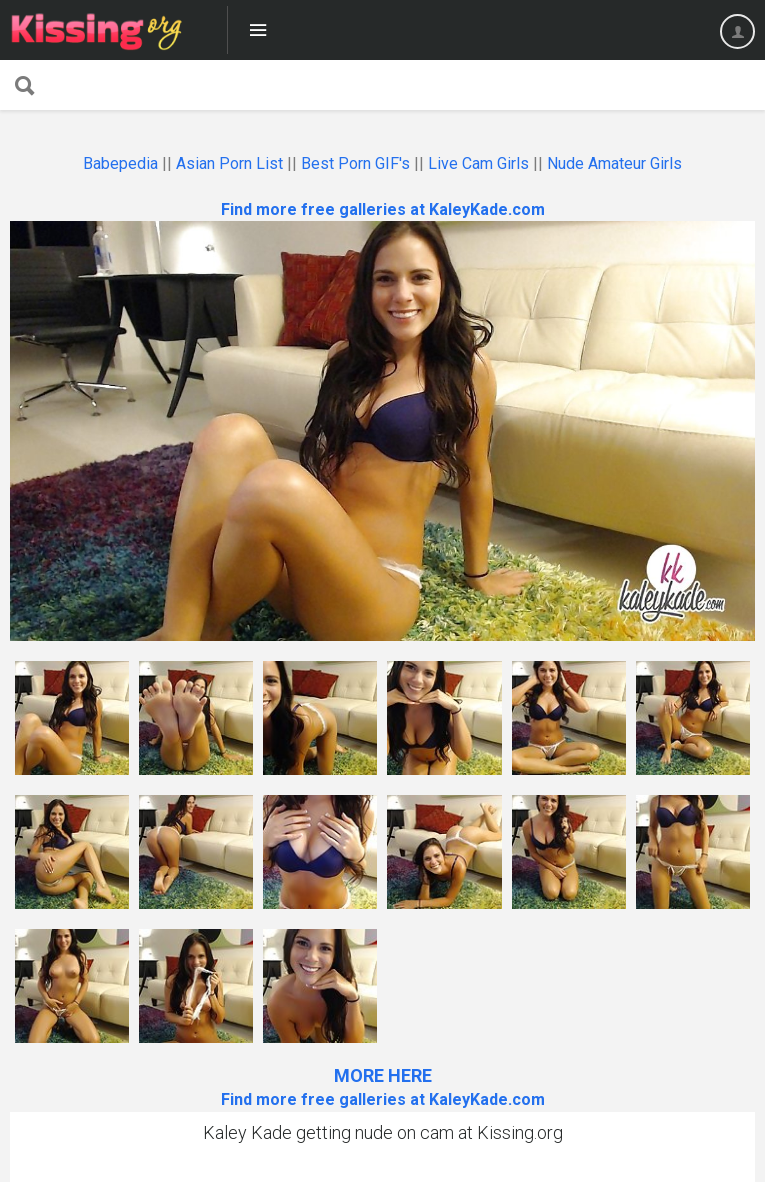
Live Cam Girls (478, 163)
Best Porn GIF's (355, 163)
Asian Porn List (229, 163)
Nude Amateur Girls (614, 163)
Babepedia (120, 163)
